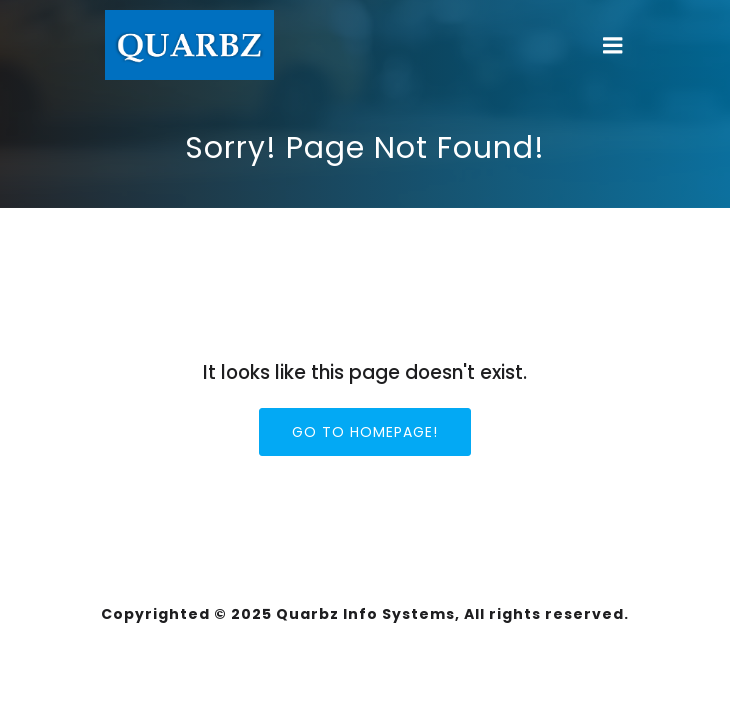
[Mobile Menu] (613, 46)
